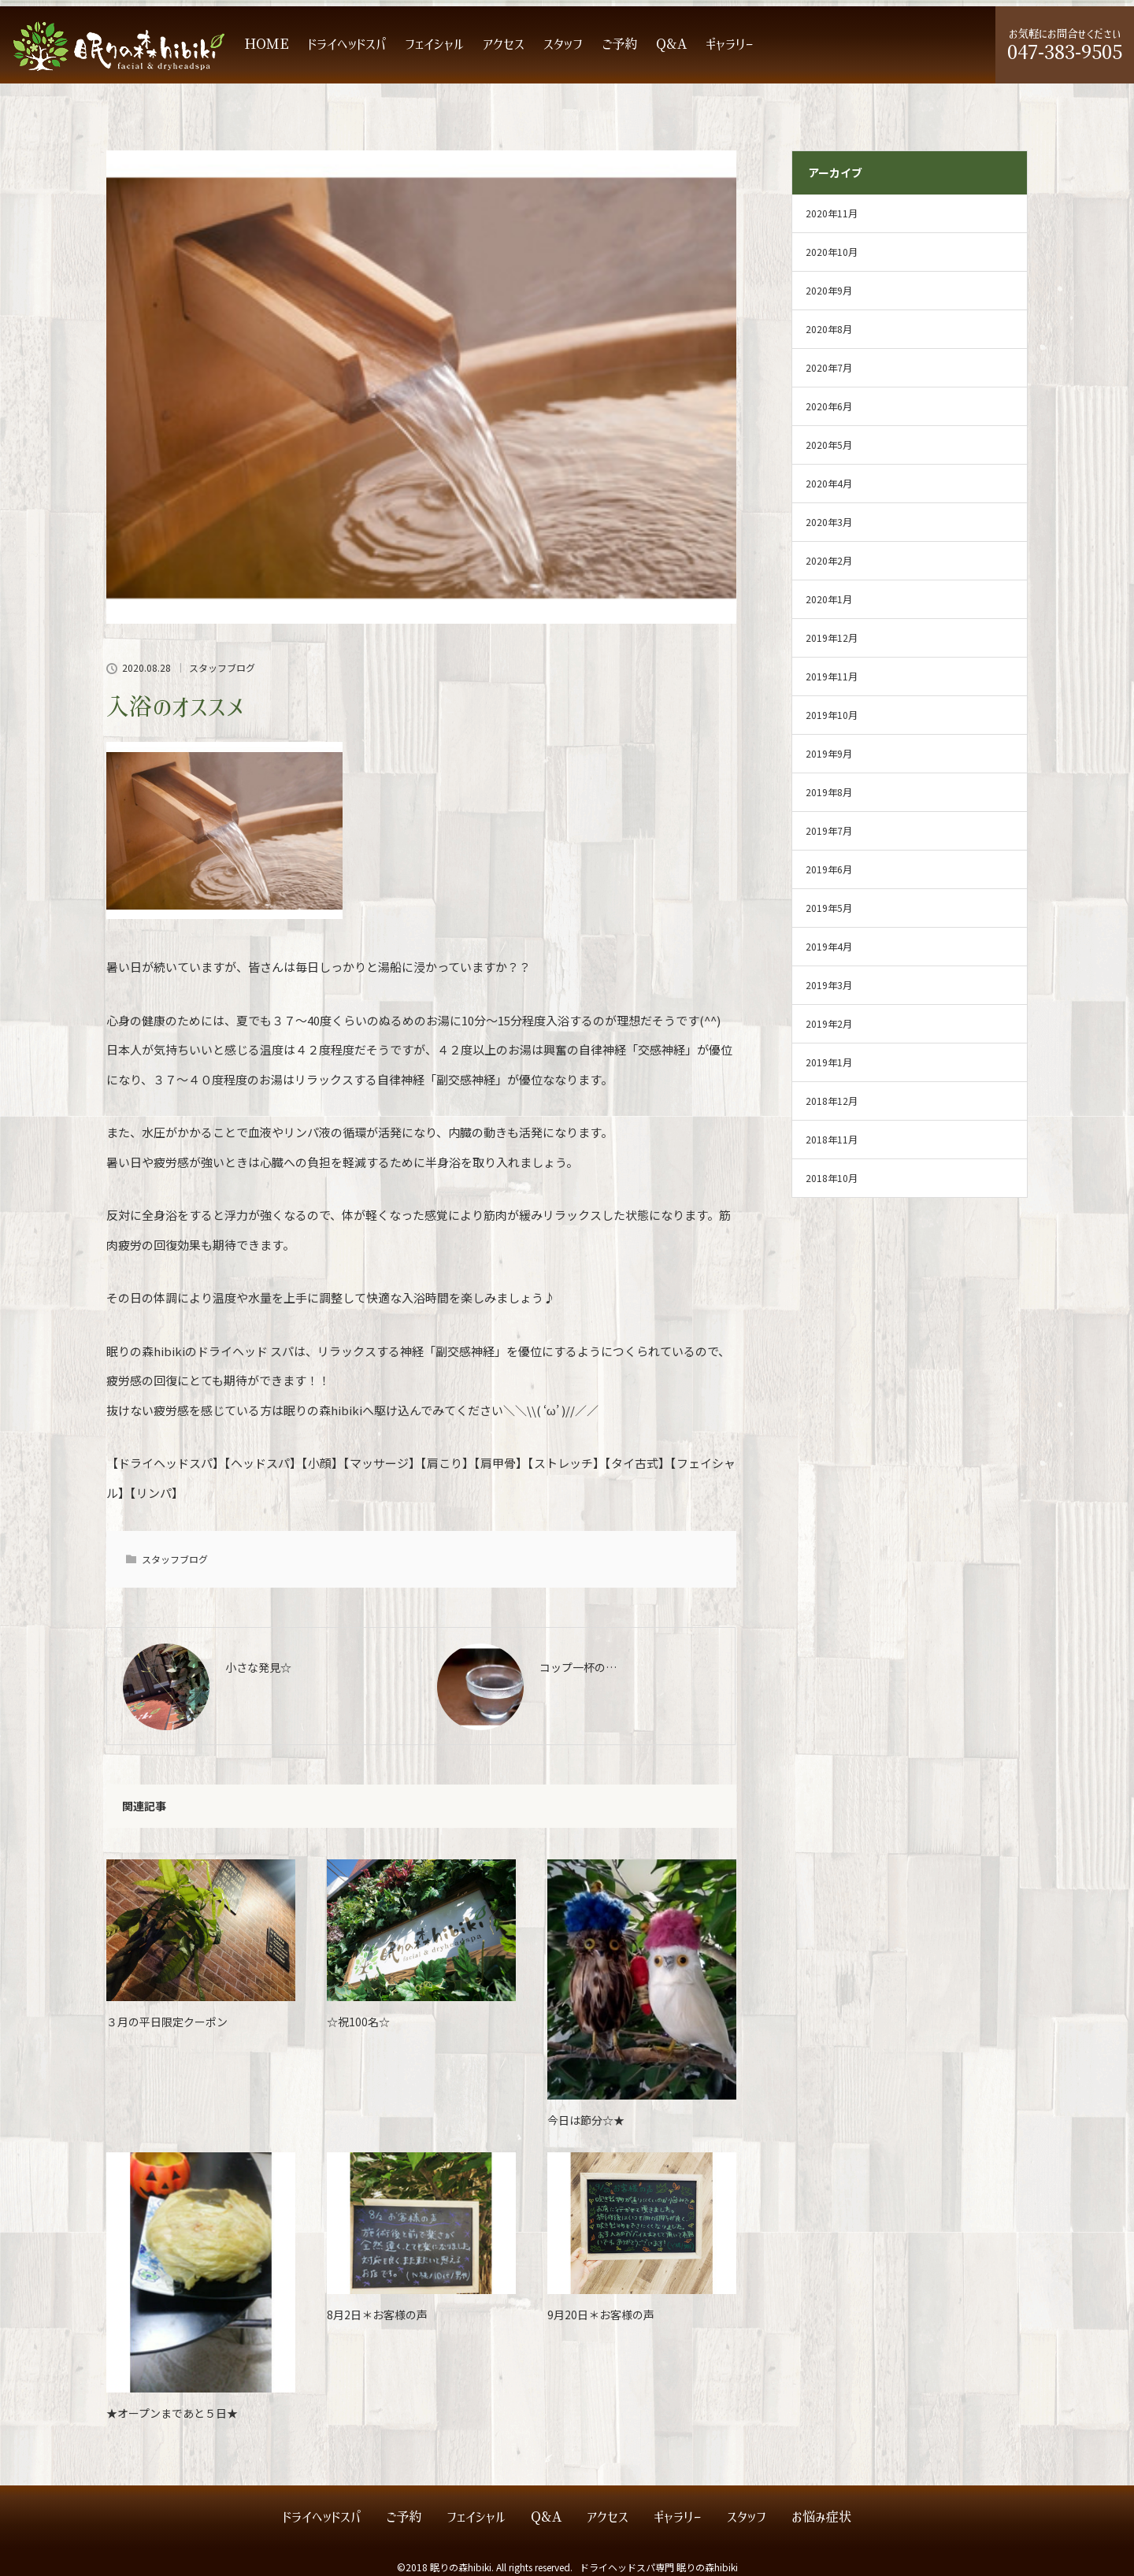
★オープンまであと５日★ (172, 2413)
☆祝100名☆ (358, 2021)
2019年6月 (829, 869)
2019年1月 (829, 1062)
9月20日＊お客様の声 (600, 2314)
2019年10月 (832, 714)
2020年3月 (829, 521)
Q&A (671, 44)
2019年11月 (832, 676)
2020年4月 (829, 483)
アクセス (503, 44)
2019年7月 (829, 830)
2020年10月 (832, 251)
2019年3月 (829, 984)
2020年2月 (829, 560)
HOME (266, 44)
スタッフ (563, 44)
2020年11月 (832, 213)
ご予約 (619, 44)
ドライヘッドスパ (347, 44)
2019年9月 (829, 753)
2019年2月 (829, 1023)
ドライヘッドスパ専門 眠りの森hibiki (659, 2567)
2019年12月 (832, 637)
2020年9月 (829, 290)
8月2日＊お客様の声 (377, 2314)
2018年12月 (832, 1100)
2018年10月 (832, 1177)
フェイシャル (434, 44)
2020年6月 (829, 406)
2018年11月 (832, 1139)
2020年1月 (829, 599)
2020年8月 (829, 328)
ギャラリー (730, 44)
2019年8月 (829, 792)
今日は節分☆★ (585, 2120)
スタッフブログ (222, 668)
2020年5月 (829, 444)
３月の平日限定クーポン (167, 2021)
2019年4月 (829, 946)
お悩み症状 (821, 2517)
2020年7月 (829, 367)
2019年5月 (829, 907)
